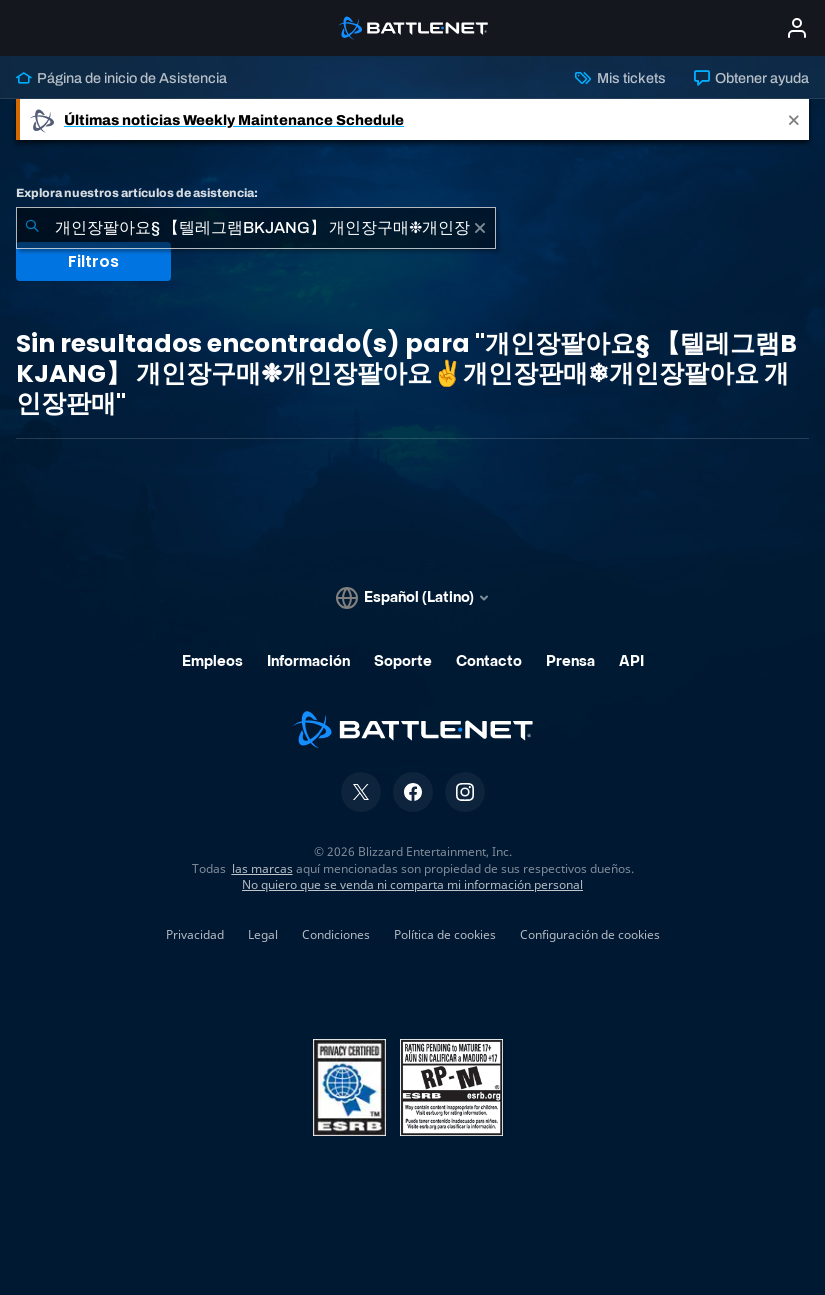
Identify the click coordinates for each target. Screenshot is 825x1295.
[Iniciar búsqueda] (32, 228)
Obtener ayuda (751, 78)
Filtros (93, 261)
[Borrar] (480, 228)
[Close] (794, 119)
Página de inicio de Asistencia (121, 78)
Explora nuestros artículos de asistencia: (137, 193)
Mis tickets (620, 78)
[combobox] (256, 228)
